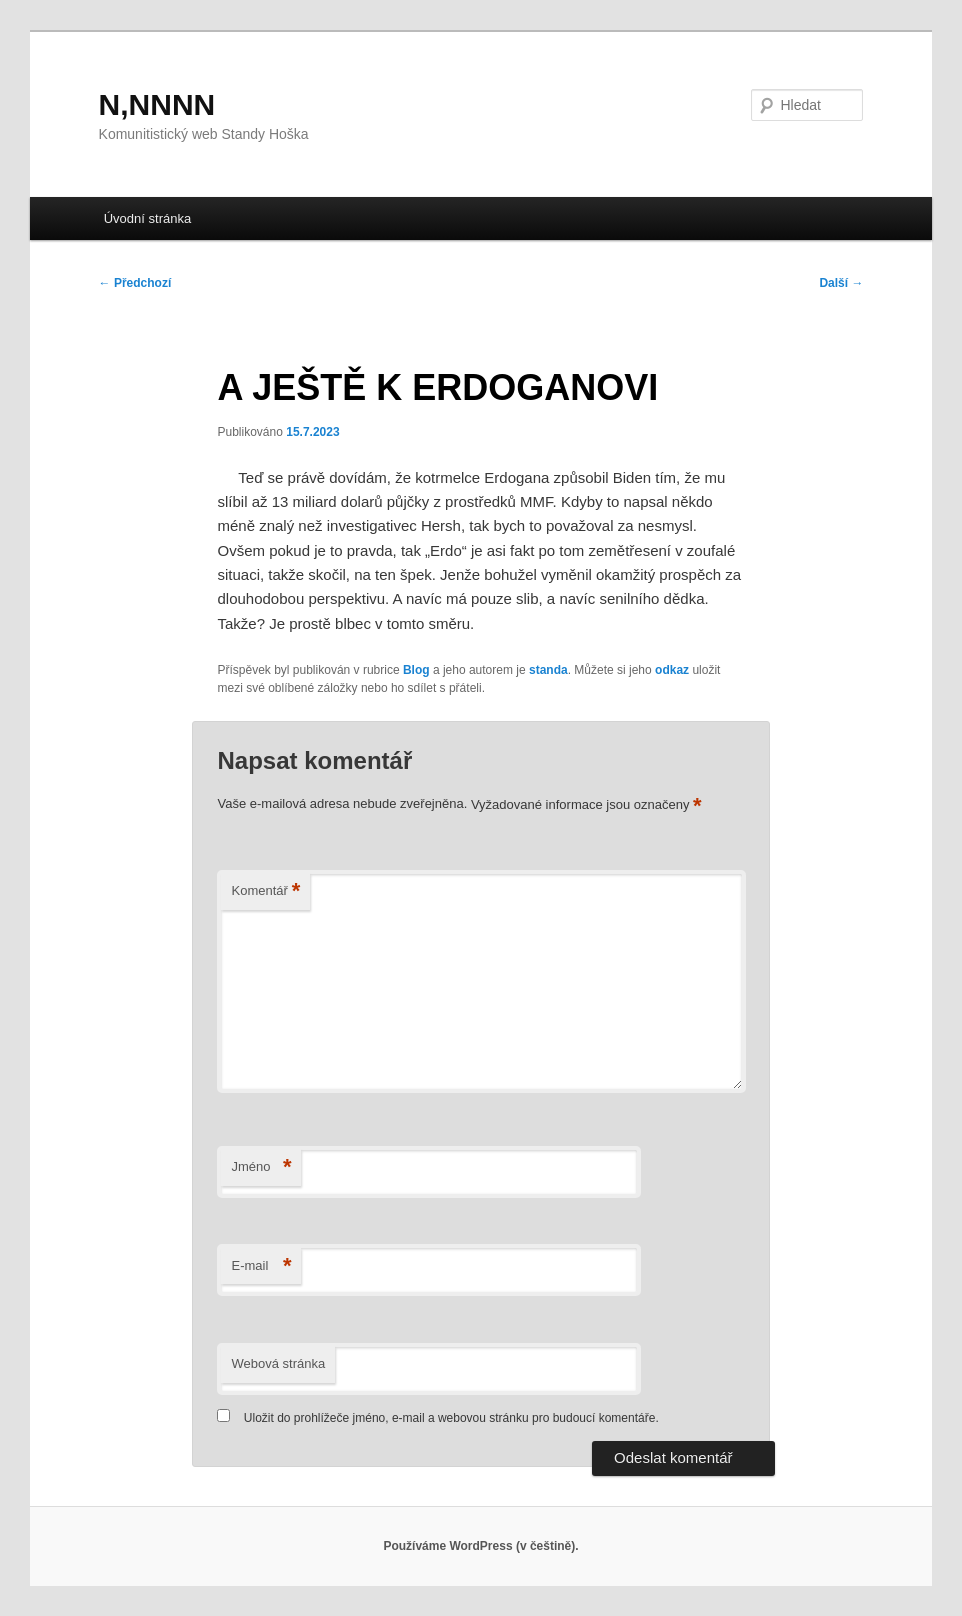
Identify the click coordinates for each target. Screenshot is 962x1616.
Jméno (261, 1167)
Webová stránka (278, 1363)
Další (841, 283)
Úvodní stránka (147, 218)
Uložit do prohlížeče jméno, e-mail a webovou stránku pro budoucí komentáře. (451, 1418)
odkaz (672, 670)
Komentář (265, 891)
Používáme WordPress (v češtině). (480, 1546)
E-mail (261, 1266)
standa (548, 670)
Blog (416, 670)
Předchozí (135, 283)
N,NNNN (157, 104)
